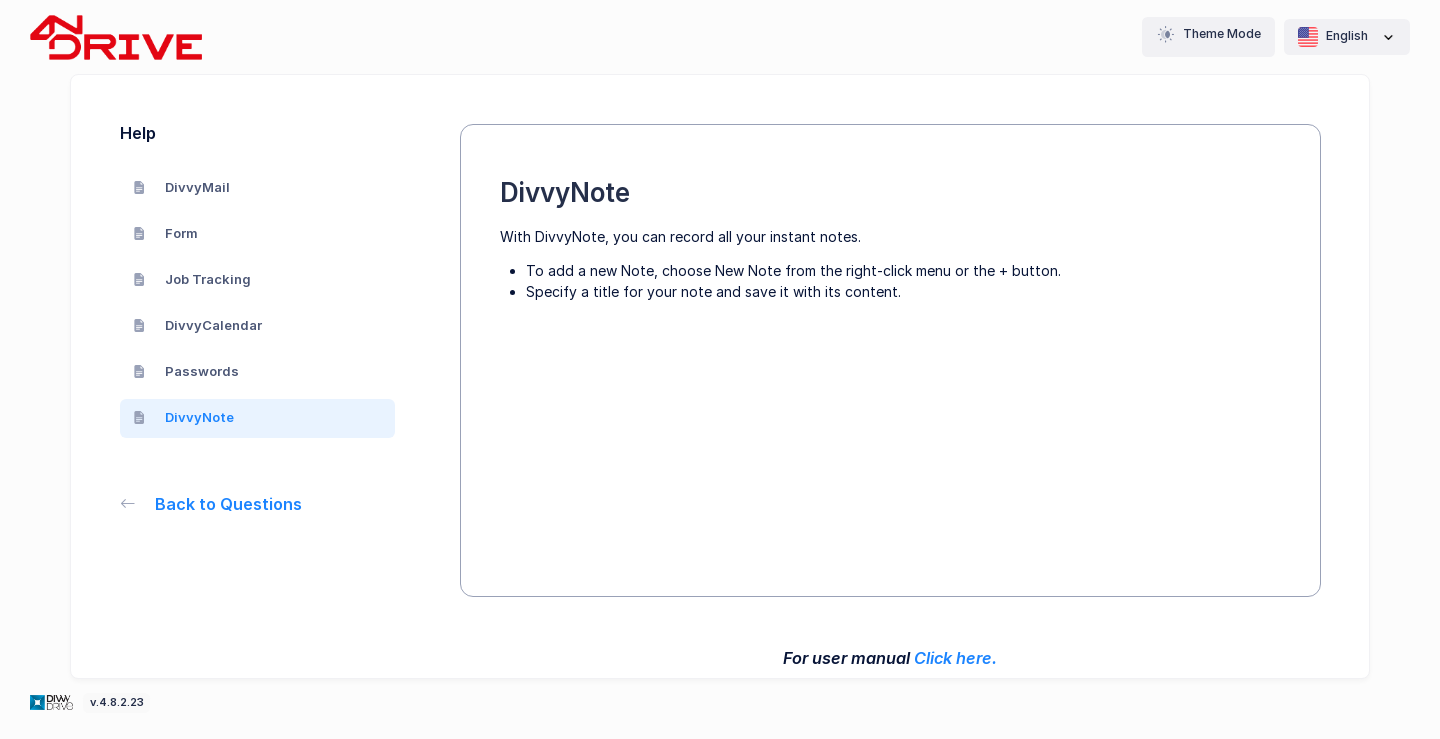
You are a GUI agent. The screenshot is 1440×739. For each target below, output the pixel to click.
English (1347, 37)
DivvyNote (184, 417)
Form (166, 233)
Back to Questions (211, 504)
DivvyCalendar (198, 325)
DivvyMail (182, 187)
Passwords (186, 371)
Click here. (955, 658)
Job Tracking (192, 279)
